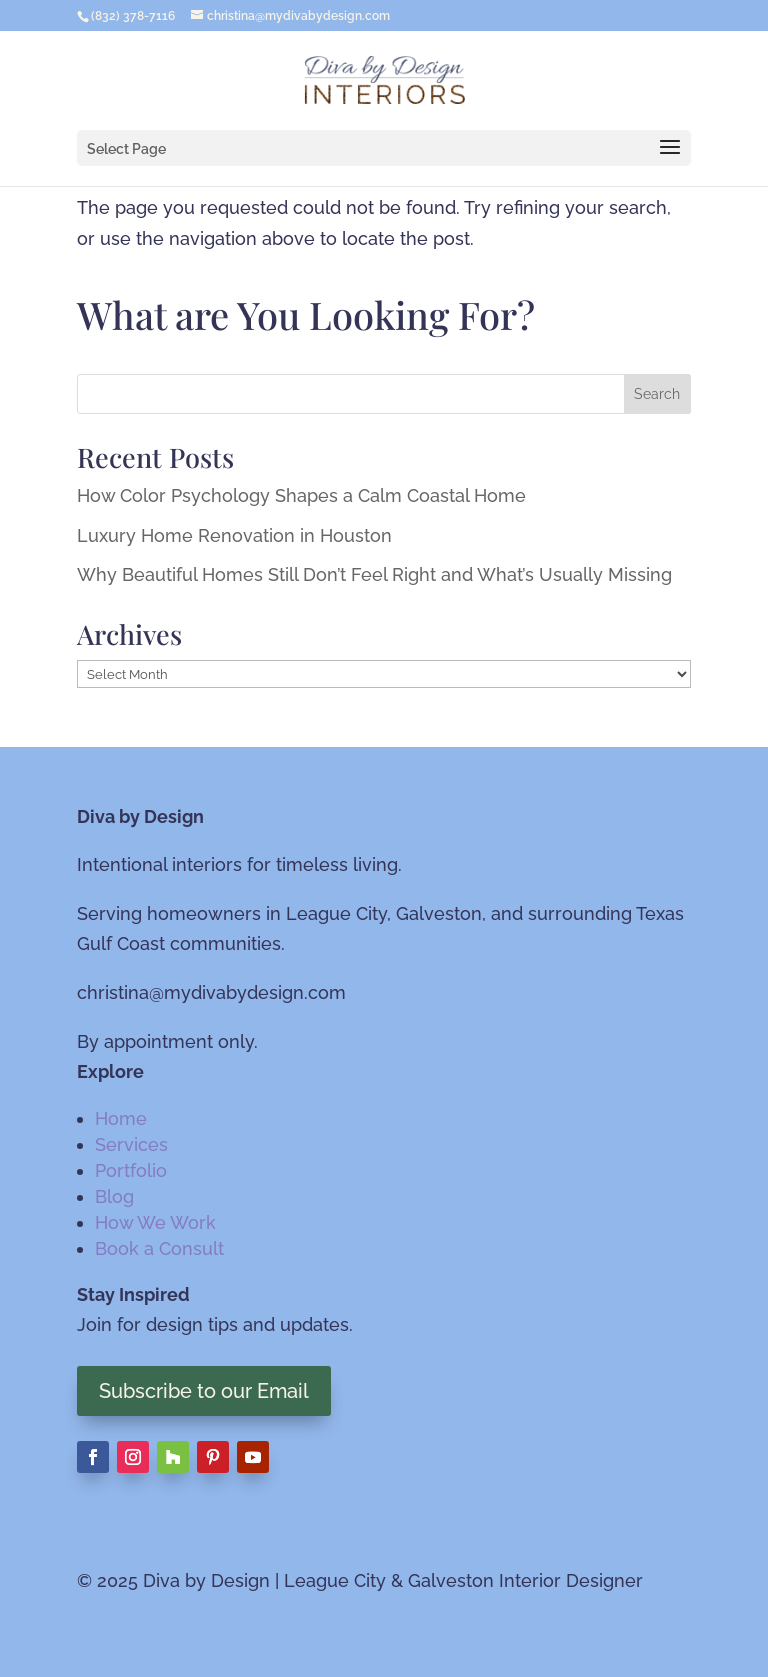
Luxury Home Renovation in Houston (234, 535)
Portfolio (131, 1170)
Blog (114, 1196)
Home (121, 1118)
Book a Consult (159, 1248)
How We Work (155, 1222)
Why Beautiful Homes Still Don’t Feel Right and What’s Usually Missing (374, 574)
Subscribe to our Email (204, 1391)
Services (131, 1144)
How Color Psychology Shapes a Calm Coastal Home (301, 495)
